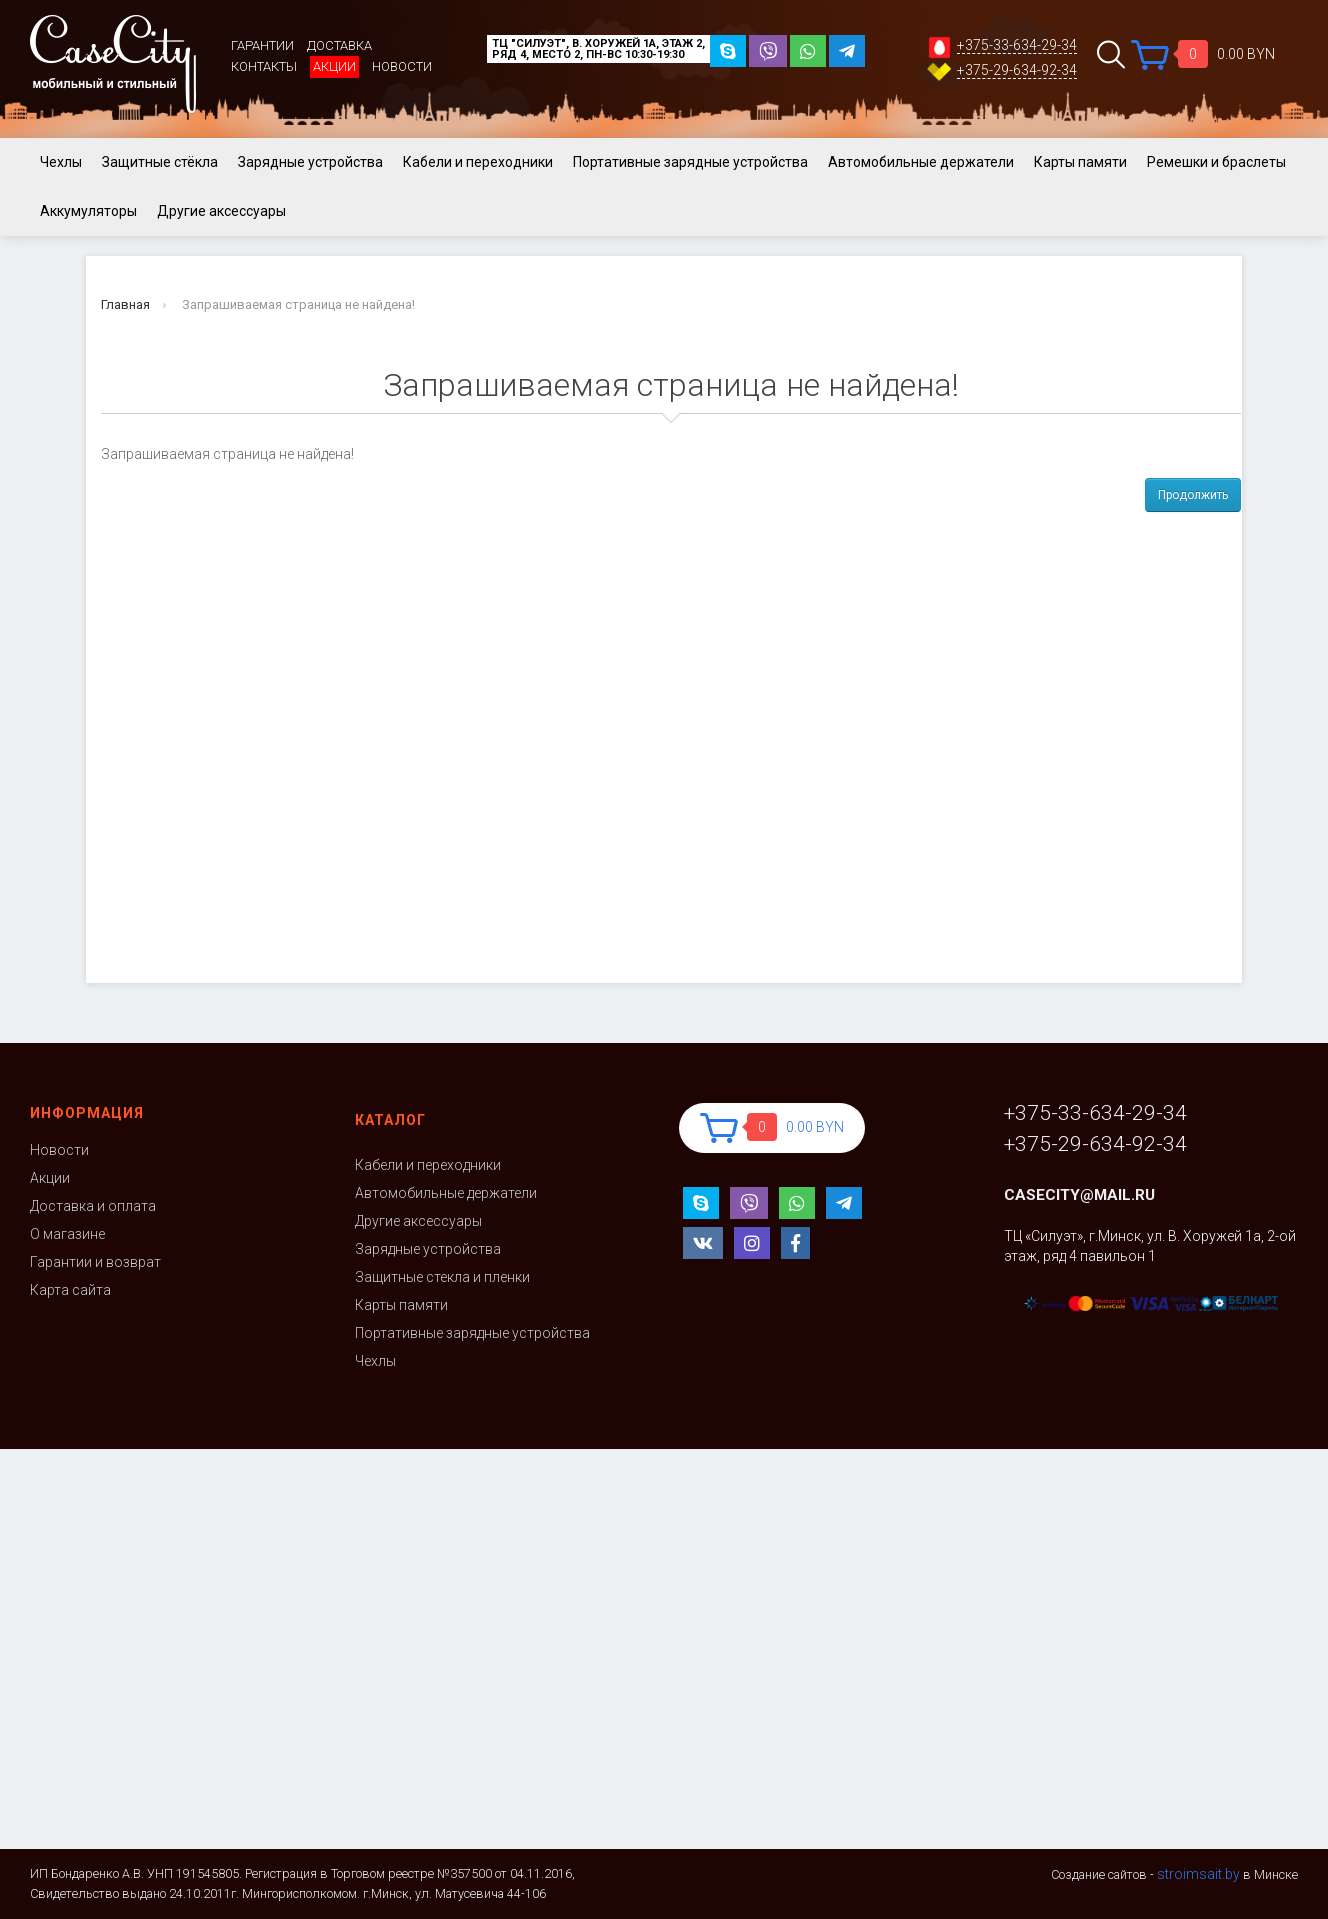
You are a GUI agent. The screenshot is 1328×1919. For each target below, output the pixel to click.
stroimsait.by (1198, 1874)
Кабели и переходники (478, 162)
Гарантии (262, 45)
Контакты (264, 66)
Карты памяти (1080, 162)
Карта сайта (70, 1290)
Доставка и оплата (93, 1206)
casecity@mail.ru (1079, 1195)
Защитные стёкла (160, 162)
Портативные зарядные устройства (690, 162)
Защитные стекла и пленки (442, 1277)
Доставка (339, 45)
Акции (334, 66)
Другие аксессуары (221, 211)
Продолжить (1193, 495)
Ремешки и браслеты (1216, 162)
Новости (402, 66)
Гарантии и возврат (95, 1262)
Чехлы (61, 162)
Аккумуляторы (88, 211)
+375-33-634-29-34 (1017, 45)
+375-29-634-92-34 (1017, 70)
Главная (125, 304)
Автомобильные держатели (921, 162)
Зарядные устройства (310, 162)
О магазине (67, 1234)
